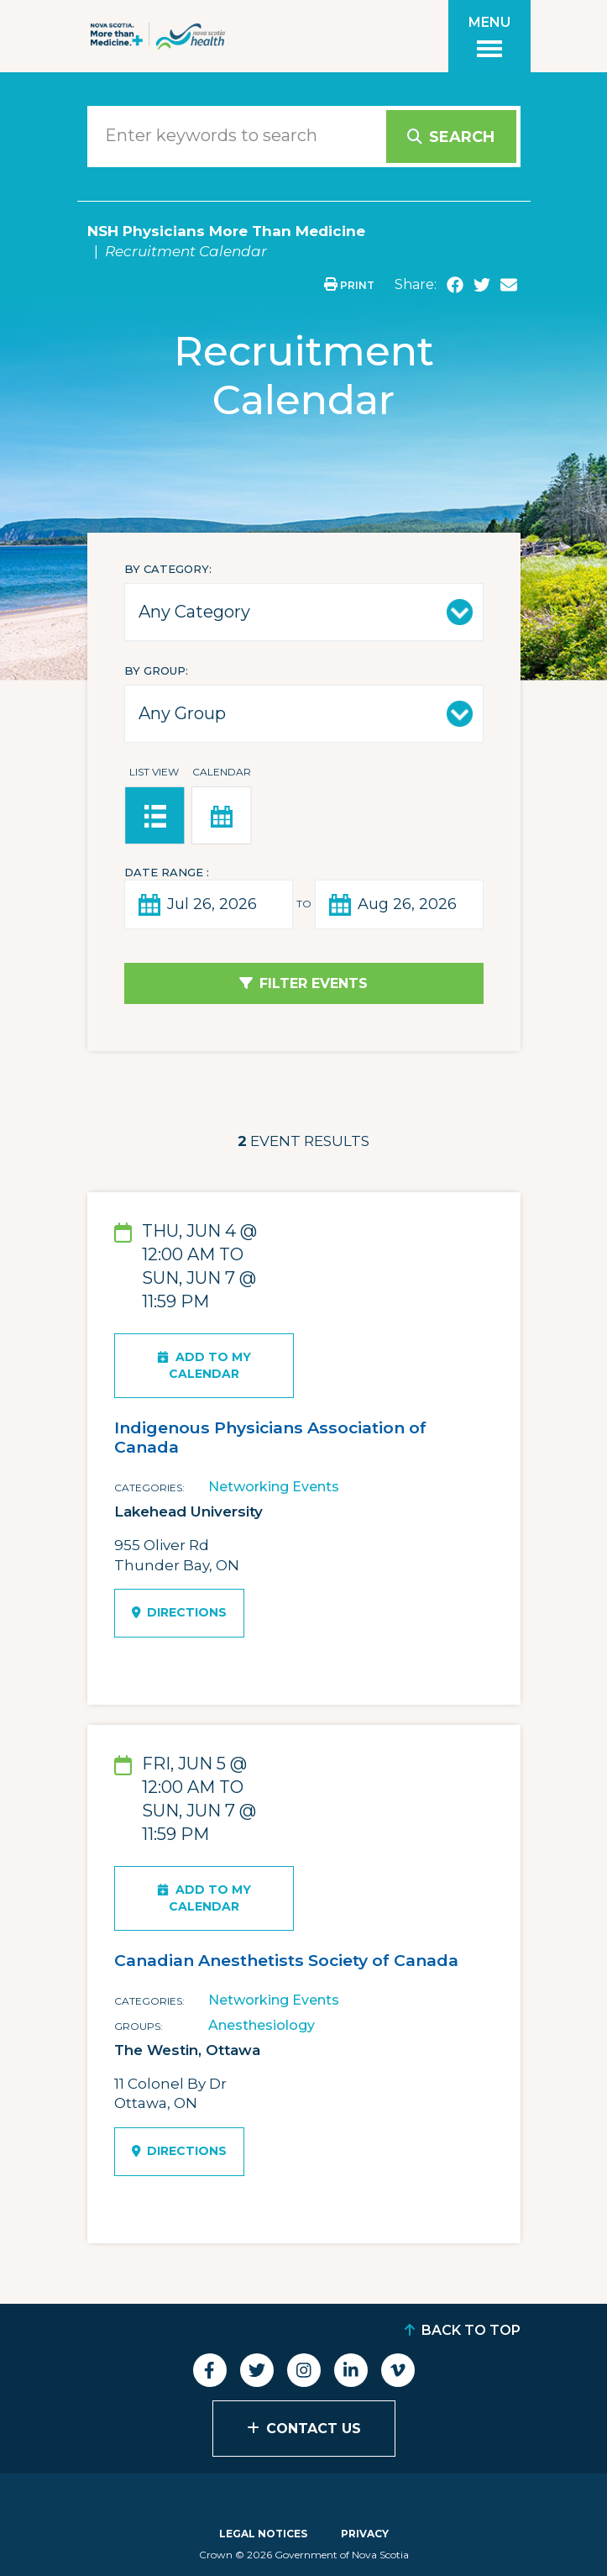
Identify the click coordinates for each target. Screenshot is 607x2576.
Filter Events (313, 983)
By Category (166, 569)
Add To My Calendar (204, 1365)
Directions (180, 1612)
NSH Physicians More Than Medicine (226, 231)
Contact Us (313, 2429)
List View (154, 771)
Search (461, 137)
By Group (155, 670)
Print (349, 285)
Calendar (221, 771)
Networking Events (273, 1487)
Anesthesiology (261, 2025)
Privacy (365, 2533)
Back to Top (471, 2330)
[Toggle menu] (489, 36)
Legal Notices (263, 2533)
